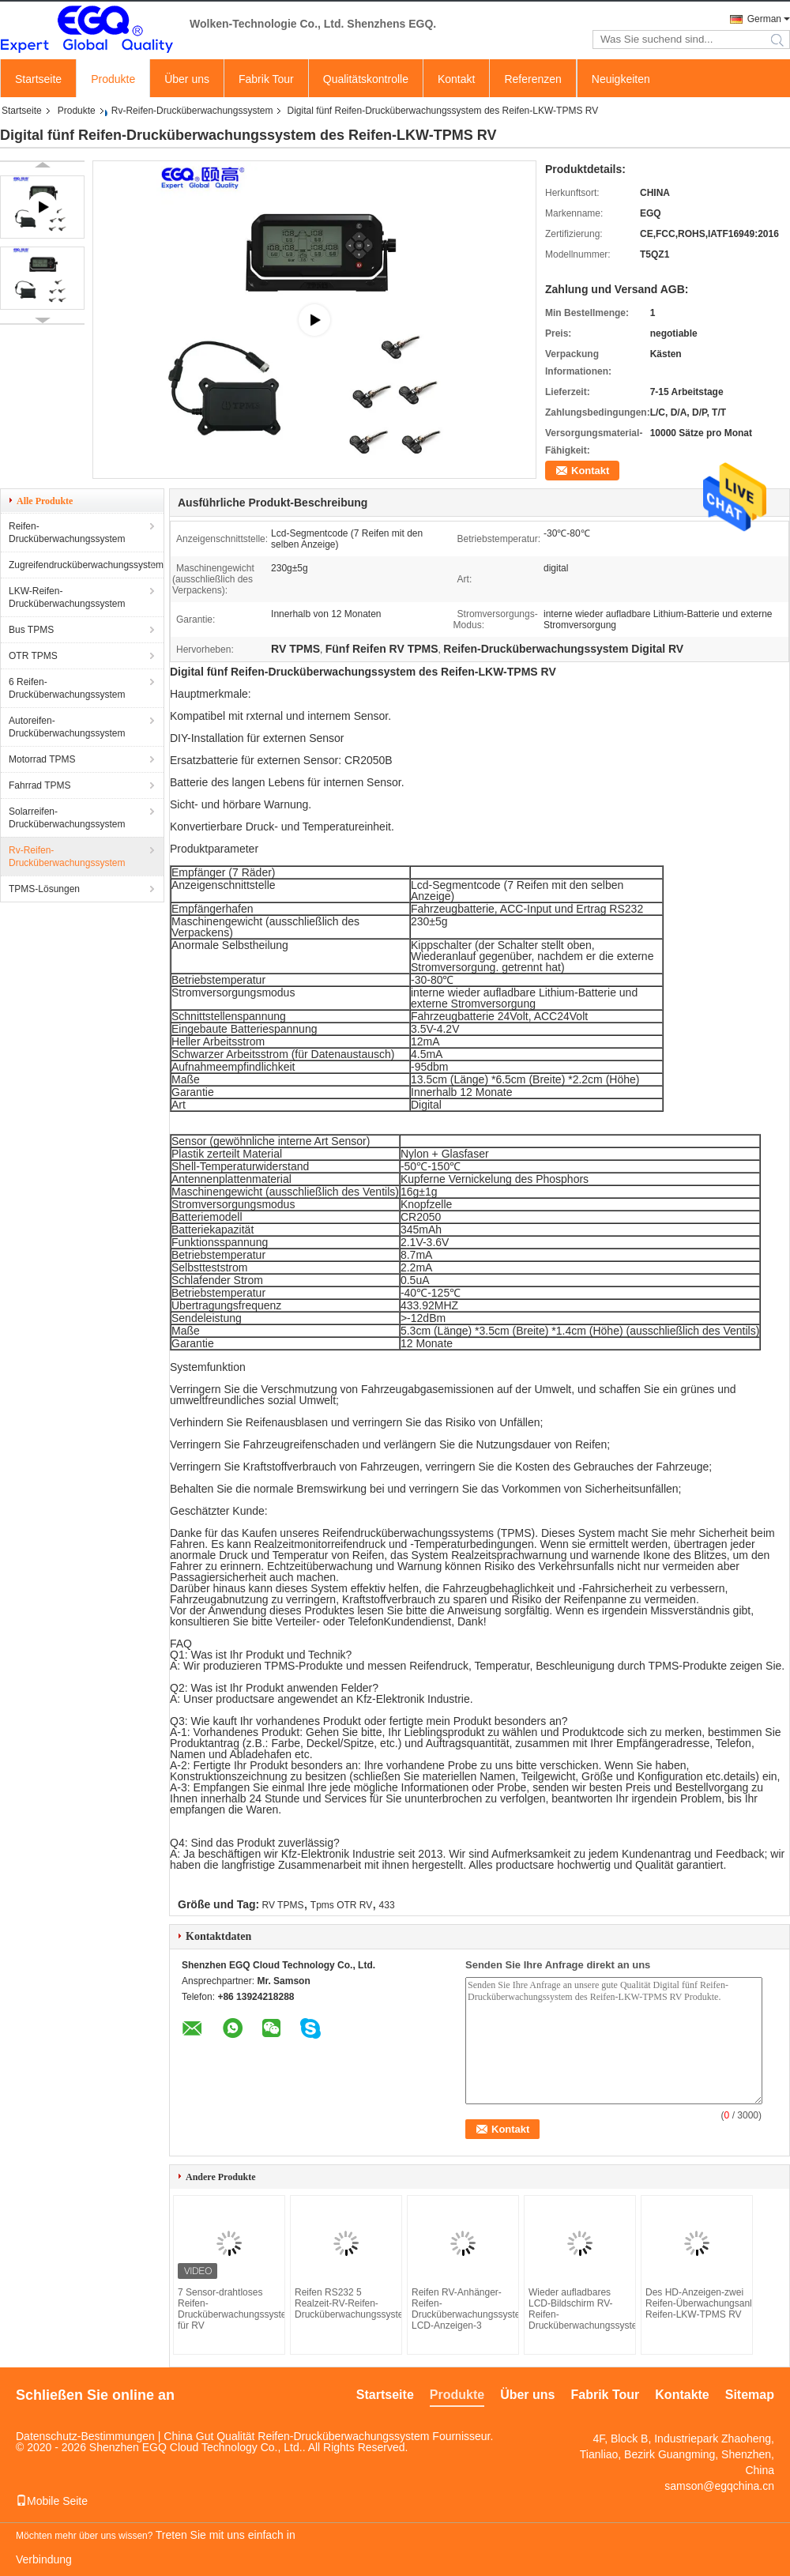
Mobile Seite (52, 2501)
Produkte (113, 79)
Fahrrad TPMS (39, 785)
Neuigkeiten (621, 79)
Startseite (38, 79)
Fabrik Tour (266, 79)
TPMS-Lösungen (44, 888)
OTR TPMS (33, 655)
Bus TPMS (31, 629)
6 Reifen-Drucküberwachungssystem (67, 688)
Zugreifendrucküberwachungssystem (86, 565)
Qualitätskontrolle (365, 79)
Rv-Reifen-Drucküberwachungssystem (192, 110)
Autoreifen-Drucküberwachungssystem (67, 727)
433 (387, 1905)
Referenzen (532, 79)
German (764, 18)
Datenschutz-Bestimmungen (85, 2436)
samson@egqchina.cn (719, 2486)
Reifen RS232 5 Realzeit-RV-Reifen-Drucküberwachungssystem (346, 2303)
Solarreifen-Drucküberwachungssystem (67, 818)
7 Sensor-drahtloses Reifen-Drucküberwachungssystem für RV (229, 2309)
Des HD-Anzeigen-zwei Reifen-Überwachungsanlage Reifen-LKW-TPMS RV (696, 2303)
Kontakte (682, 2394)
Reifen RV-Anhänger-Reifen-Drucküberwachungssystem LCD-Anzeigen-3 (463, 2309)
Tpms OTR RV (341, 1905)
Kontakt (456, 79)
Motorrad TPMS (42, 759)
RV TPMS (283, 1905)
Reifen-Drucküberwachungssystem (67, 532)
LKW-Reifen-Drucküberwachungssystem (67, 597)
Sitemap (749, 2394)
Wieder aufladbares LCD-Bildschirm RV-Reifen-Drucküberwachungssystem (580, 2309)
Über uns (186, 79)
